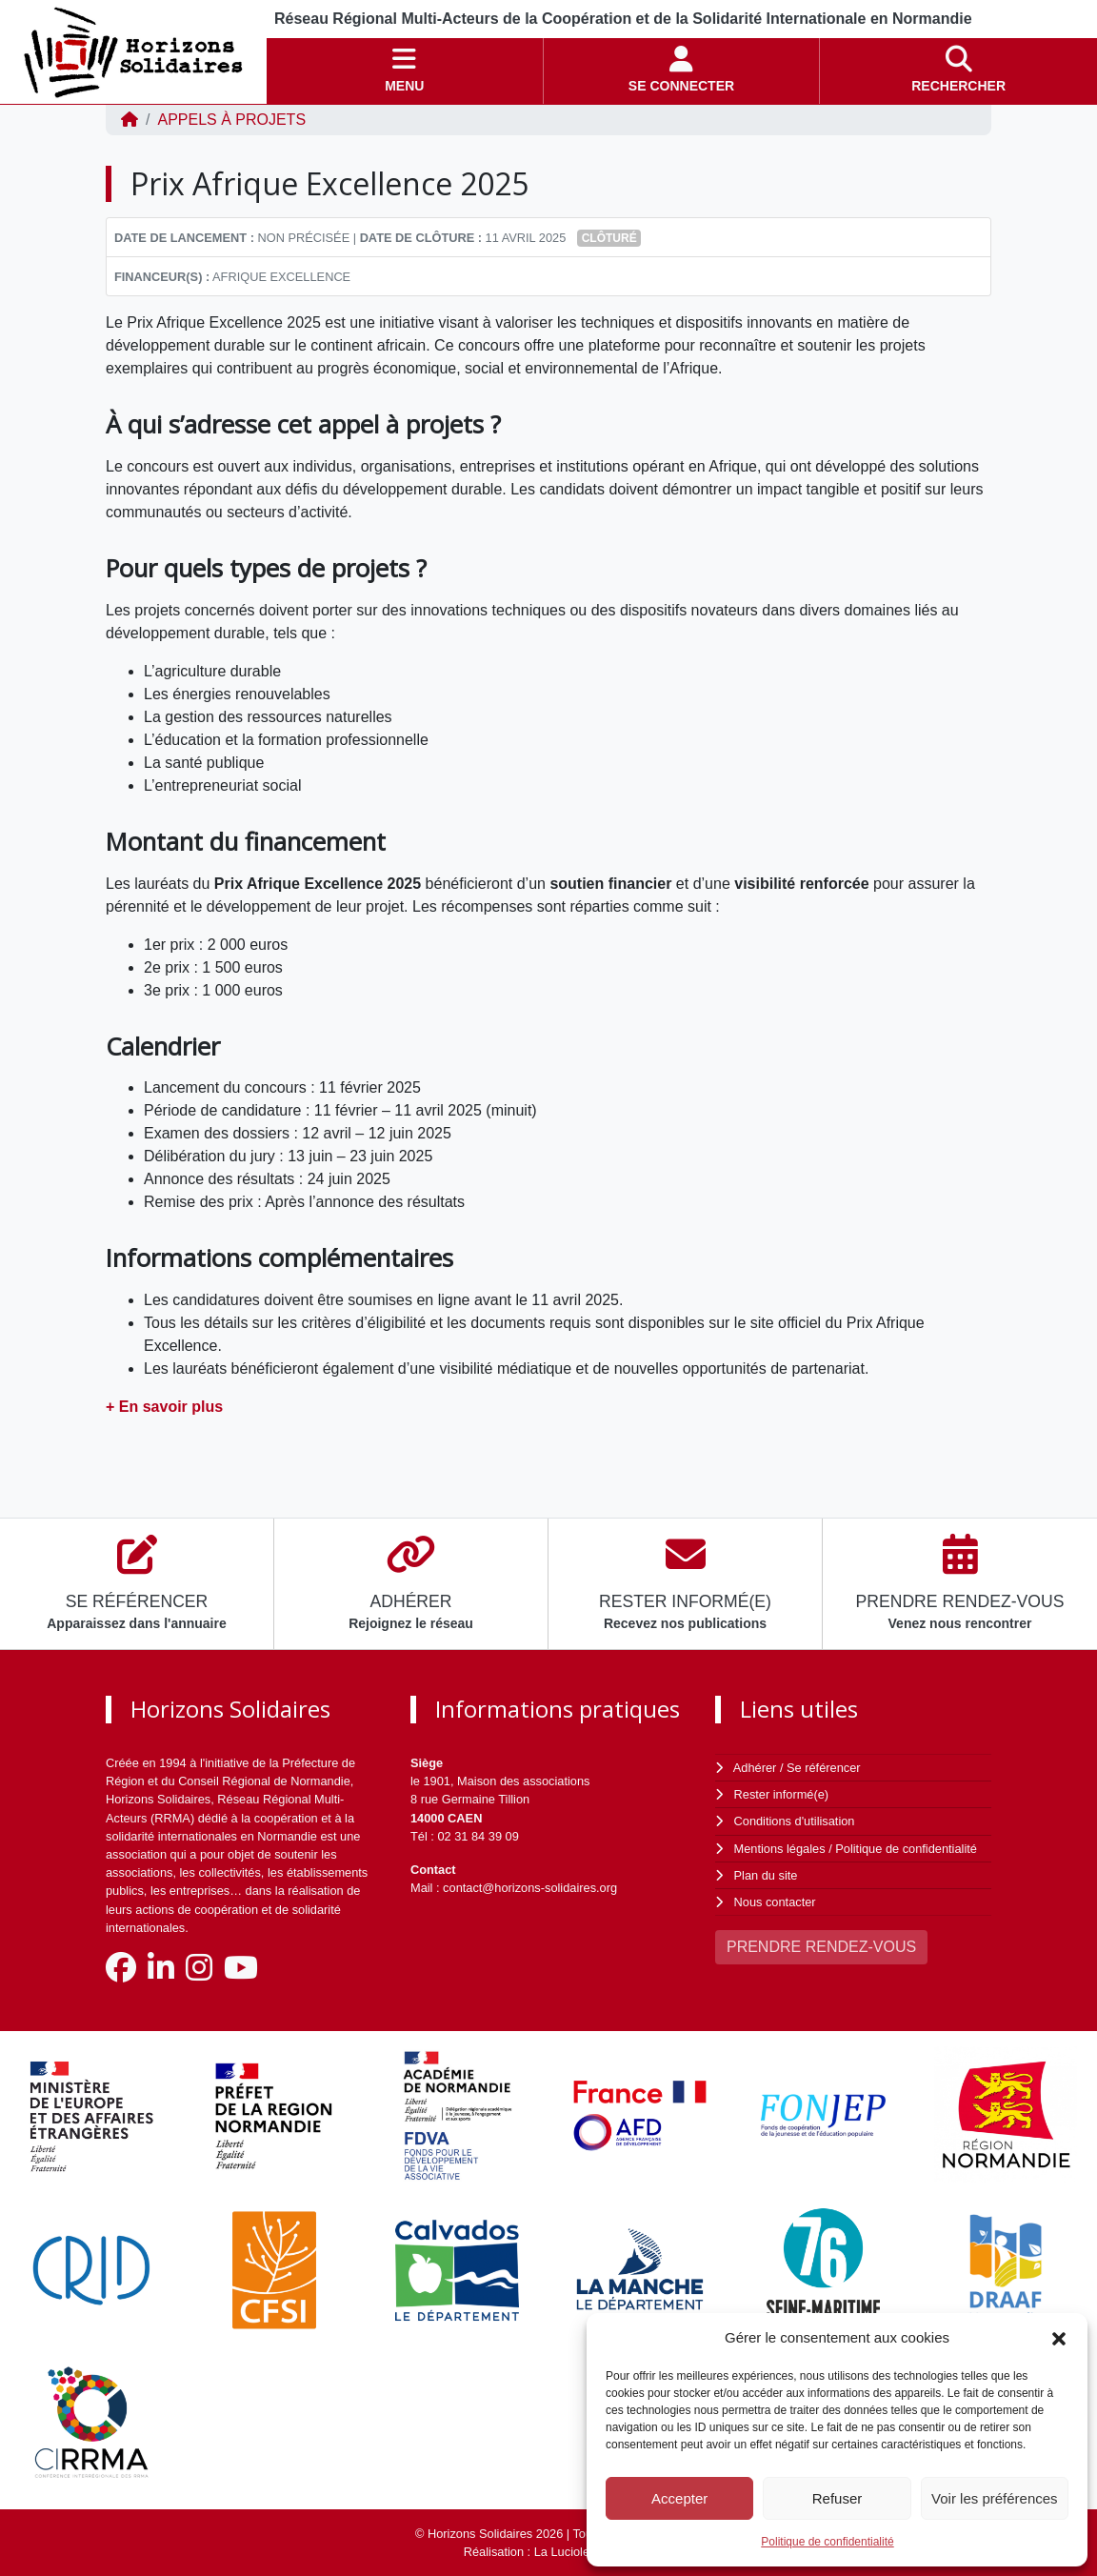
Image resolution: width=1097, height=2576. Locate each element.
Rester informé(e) (781, 1794)
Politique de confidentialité (827, 2541)
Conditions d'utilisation (794, 1821)
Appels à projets (231, 119)
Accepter (679, 2498)
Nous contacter (775, 1902)
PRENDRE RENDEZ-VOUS (821, 1947)
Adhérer (755, 1768)
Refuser (837, 2498)
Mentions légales (780, 1848)
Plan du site (766, 1875)
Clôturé (609, 238)
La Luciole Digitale (584, 2552)
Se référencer (824, 1768)
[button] (1058, 2337)
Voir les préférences (994, 2498)
